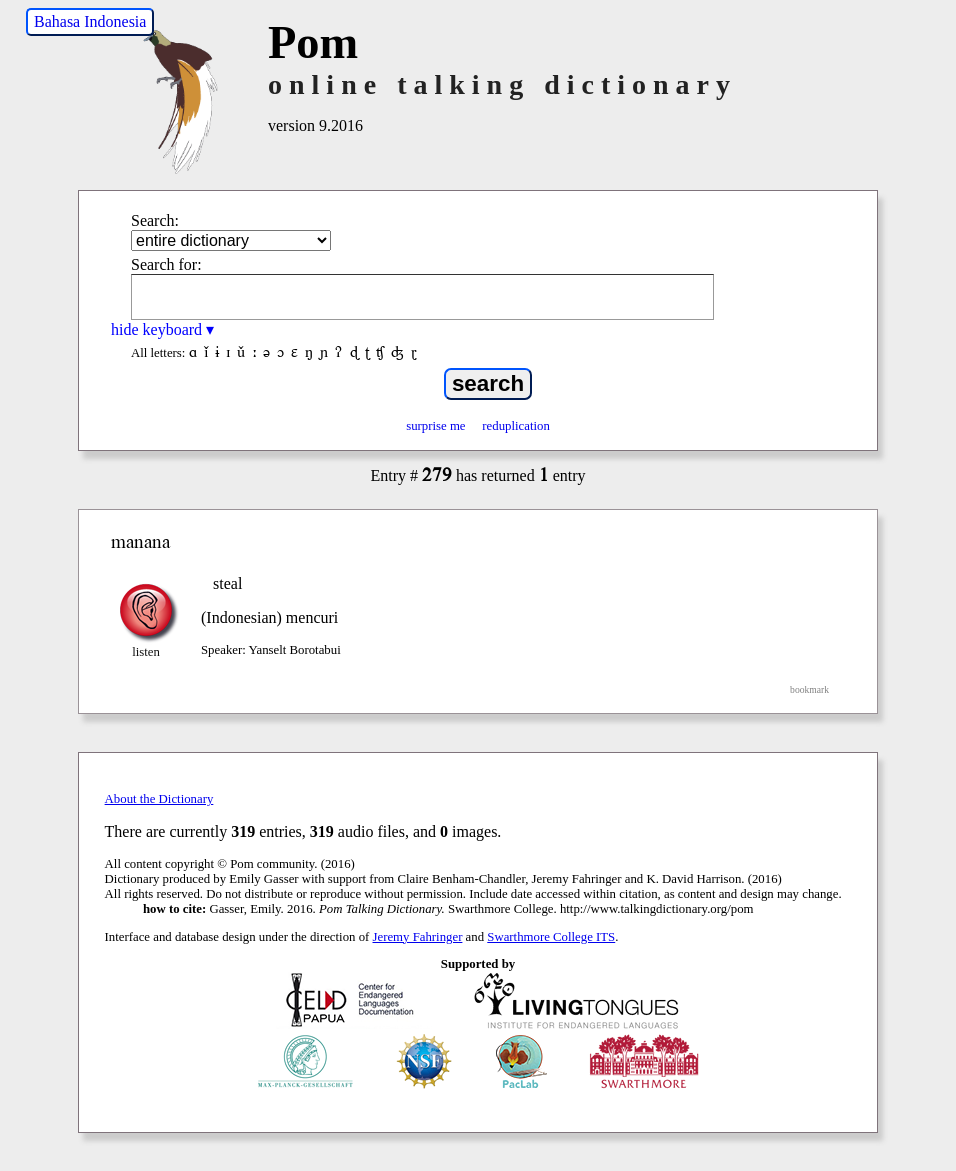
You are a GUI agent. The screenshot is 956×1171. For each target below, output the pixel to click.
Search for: (166, 264)
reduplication (516, 426)
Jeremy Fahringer (418, 937)
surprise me (435, 426)
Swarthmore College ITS (551, 937)
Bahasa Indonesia (90, 21)
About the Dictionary (159, 799)
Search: (155, 220)
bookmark (809, 689)
